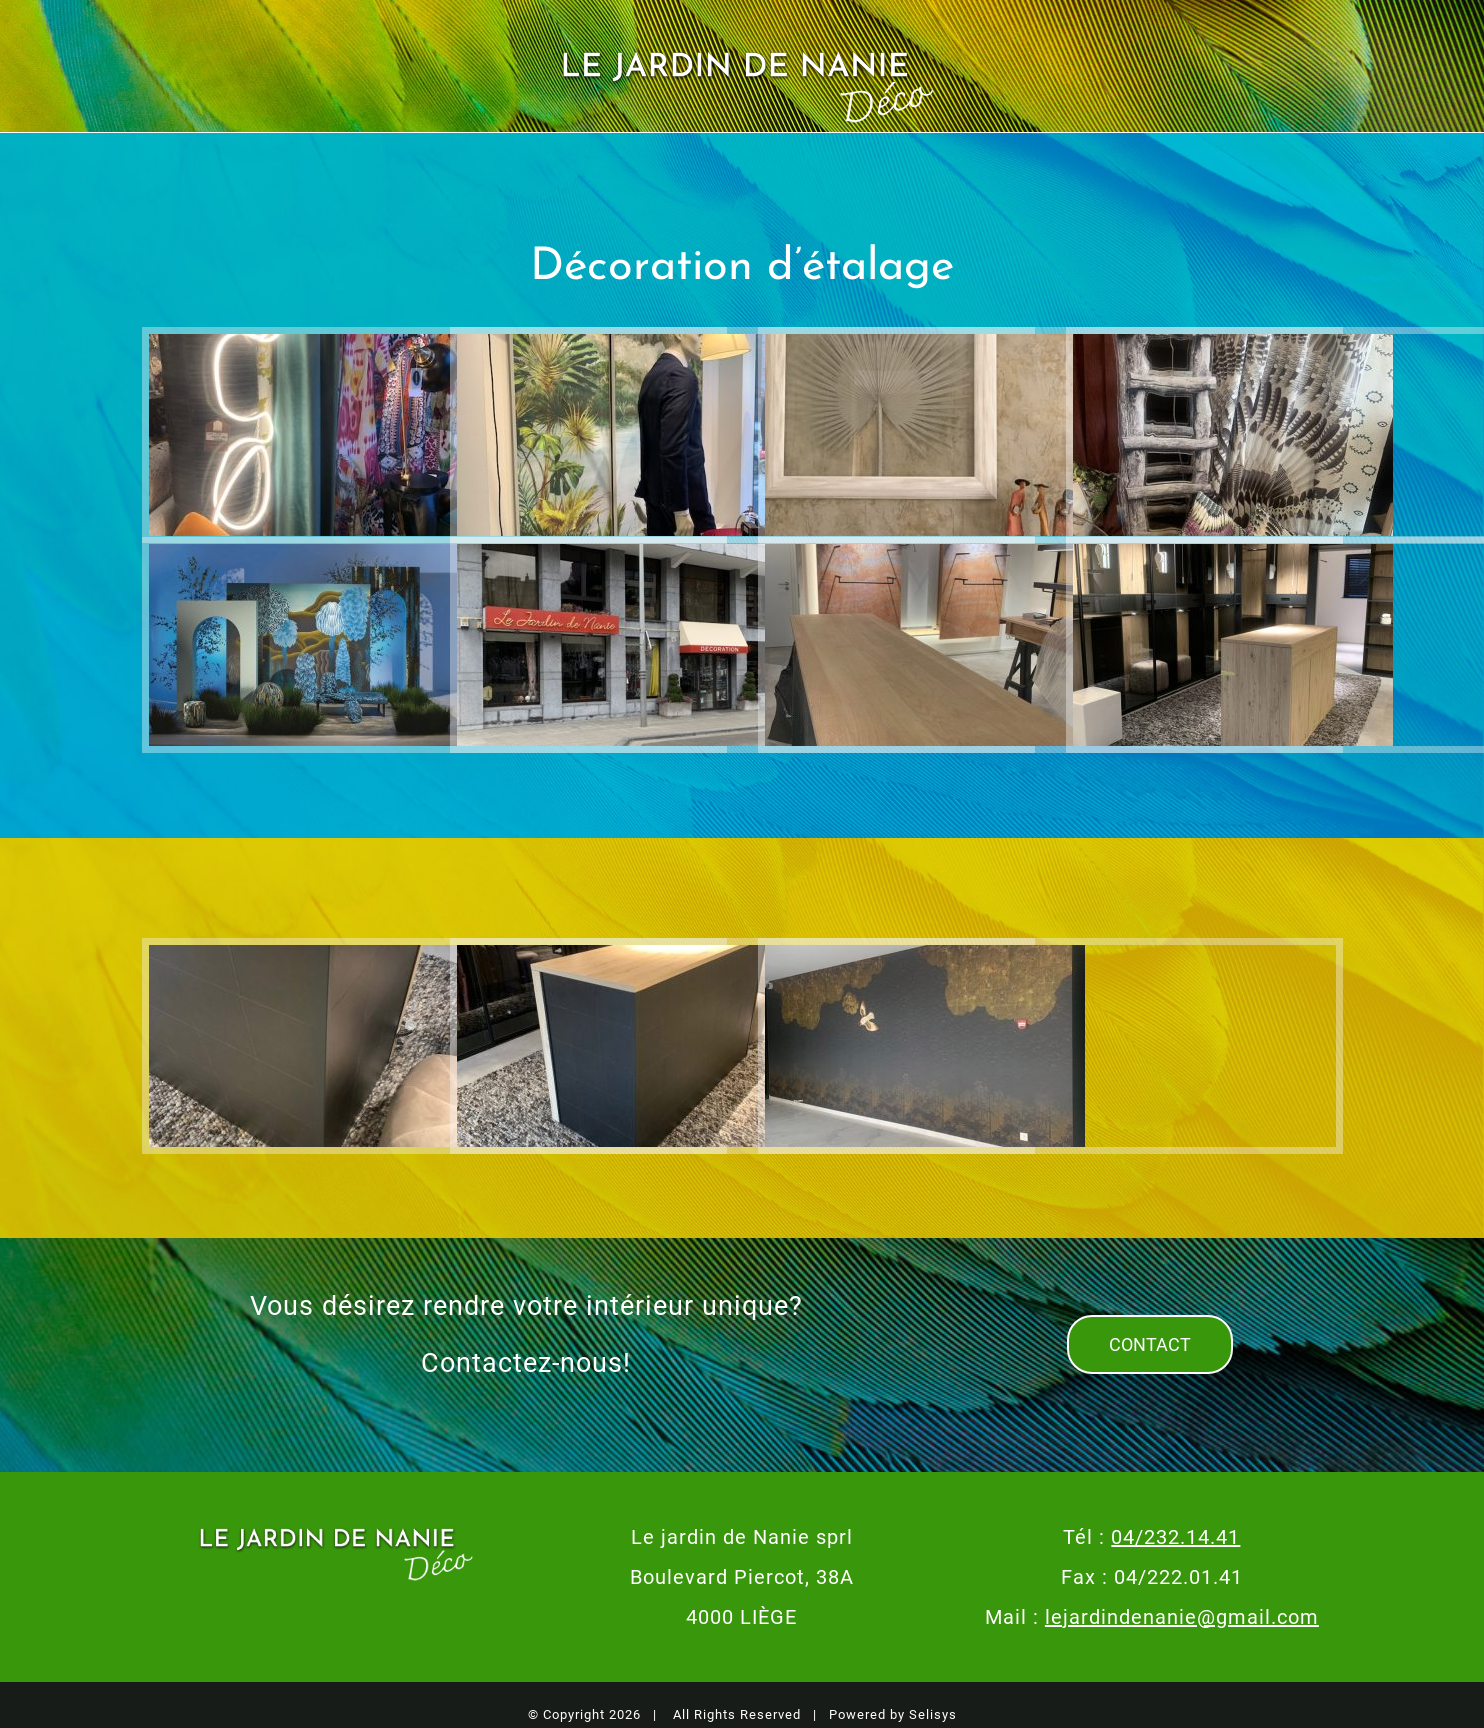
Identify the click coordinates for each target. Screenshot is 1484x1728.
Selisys (933, 1714)
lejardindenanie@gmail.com (1182, 1617)
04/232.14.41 (1175, 1537)
